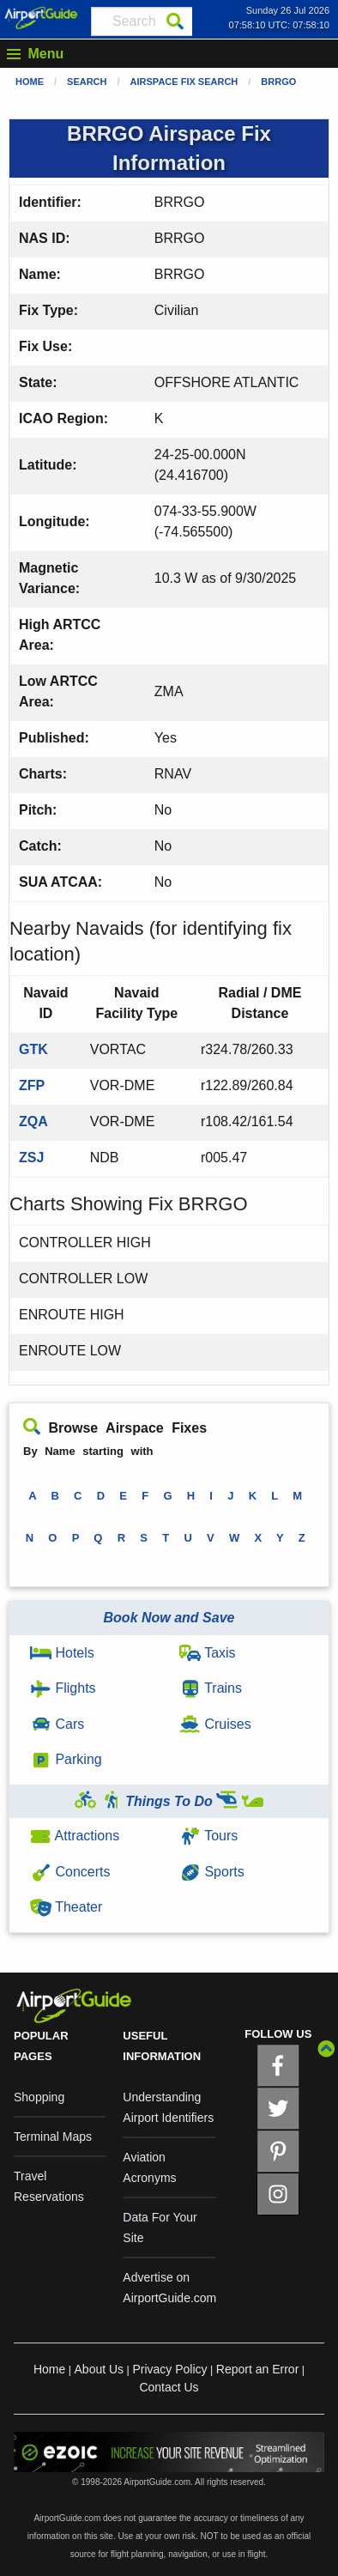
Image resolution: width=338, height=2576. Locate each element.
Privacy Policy (169, 2369)
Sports (211, 1871)
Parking (66, 1759)
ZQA (33, 1121)
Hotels (62, 1653)
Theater (66, 1907)
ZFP (32, 1085)
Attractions (74, 1835)
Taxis (207, 1653)
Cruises (215, 1724)
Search (86, 81)
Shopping (39, 2097)
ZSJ (31, 1157)
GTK (33, 1049)
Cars (57, 1724)
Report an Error (257, 2369)
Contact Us (168, 2387)
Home (29, 81)
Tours (208, 1835)
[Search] (175, 21)
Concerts (70, 1871)
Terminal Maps (53, 2136)
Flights (63, 1688)
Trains (210, 1688)
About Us (99, 2369)
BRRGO (278, 81)
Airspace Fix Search (184, 81)
